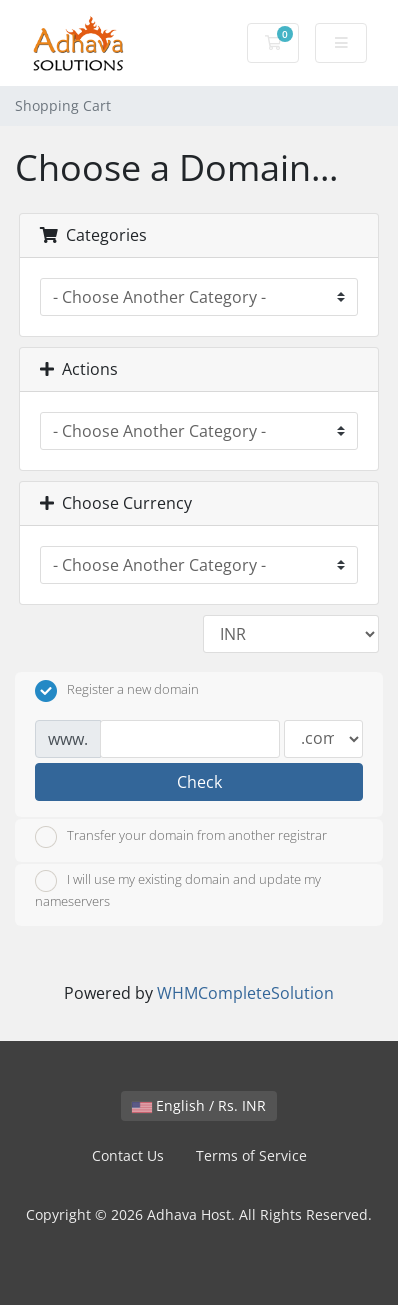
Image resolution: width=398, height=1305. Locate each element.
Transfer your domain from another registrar (181, 837)
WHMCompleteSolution (245, 993)
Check (199, 782)
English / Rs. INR (199, 1105)
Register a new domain (117, 691)
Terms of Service (251, 1155)
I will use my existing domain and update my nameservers (178, 890)
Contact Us (128, 1155)
